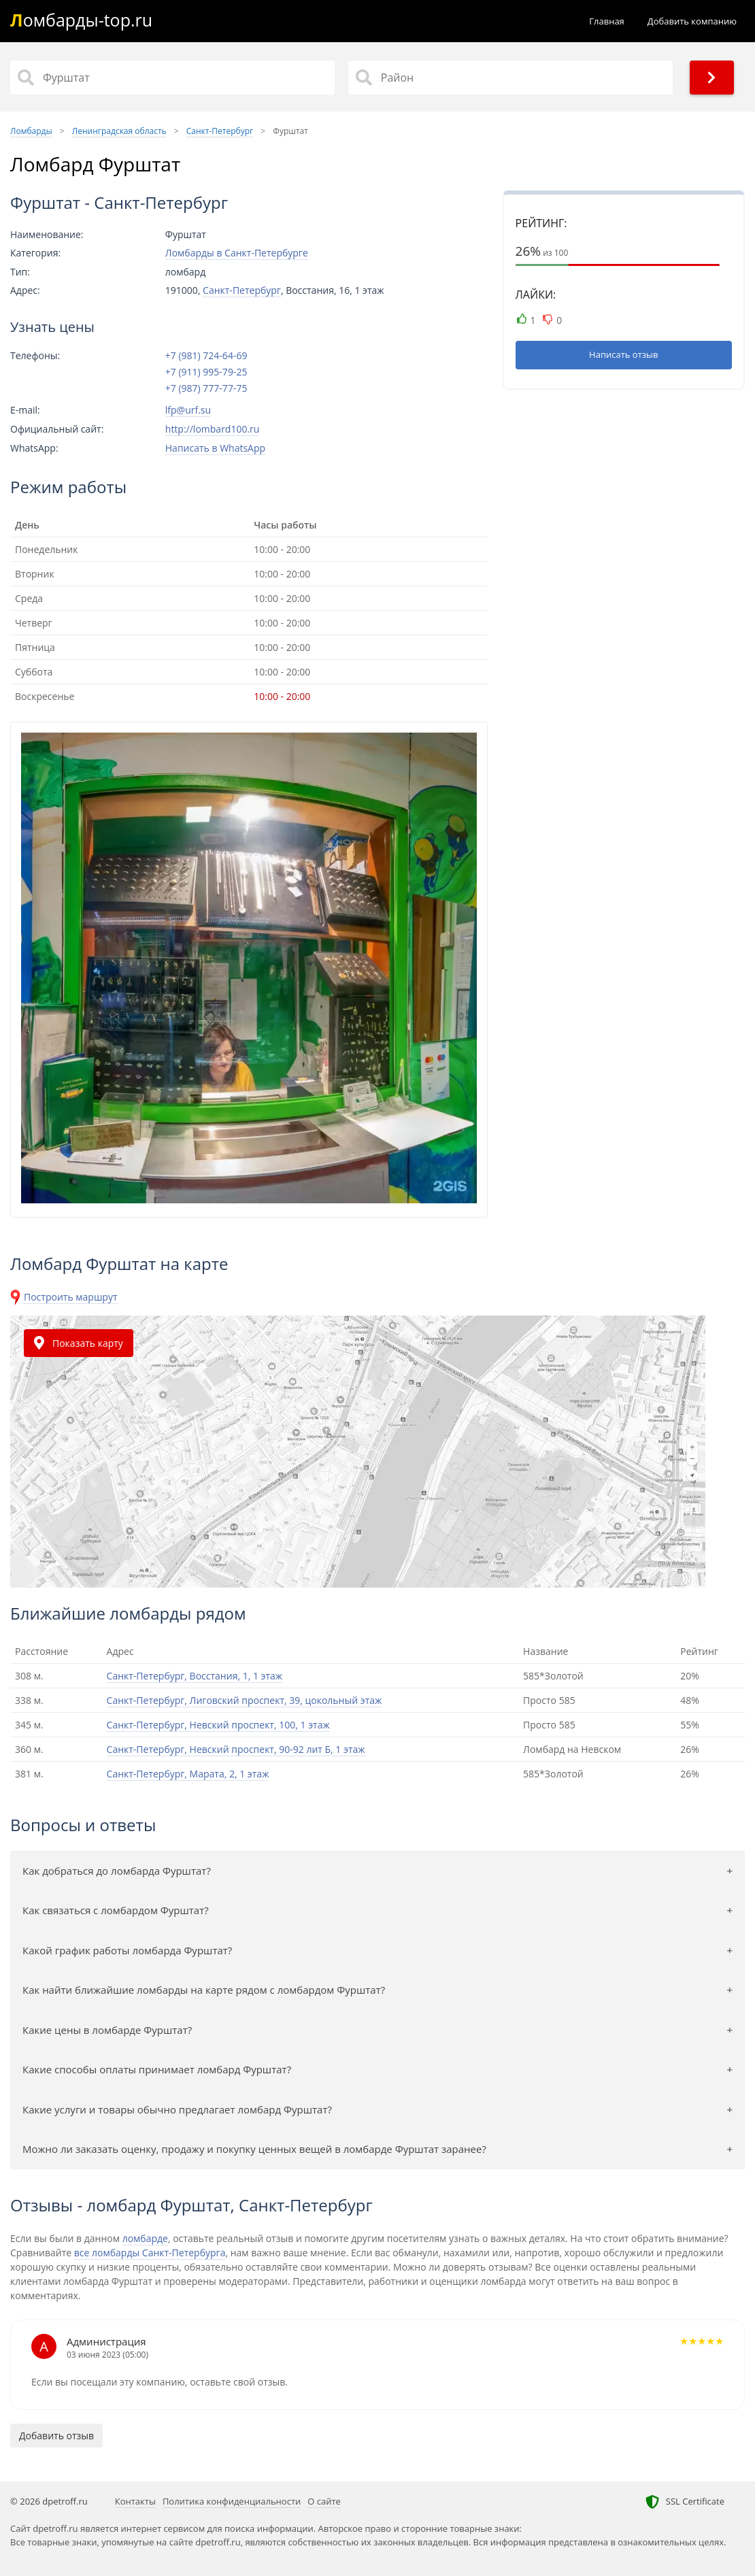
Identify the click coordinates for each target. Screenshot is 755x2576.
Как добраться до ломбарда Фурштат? (116, 1870)
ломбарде (145, 2238)
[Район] (510, 78)
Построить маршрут (71, 1296)
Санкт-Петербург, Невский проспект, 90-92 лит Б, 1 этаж (236, 1749)
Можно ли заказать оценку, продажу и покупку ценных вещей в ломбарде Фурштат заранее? (254, 2149)
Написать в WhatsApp (215, 447)
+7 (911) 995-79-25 (206, 372)
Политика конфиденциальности (232, 2501)
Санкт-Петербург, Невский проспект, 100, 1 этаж (218, 1724)
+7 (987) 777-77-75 (206, 388)
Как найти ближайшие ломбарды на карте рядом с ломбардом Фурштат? (203, 1989)
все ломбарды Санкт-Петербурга (150, 2252)
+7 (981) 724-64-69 (206, 356)
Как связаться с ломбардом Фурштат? (115, 1910)
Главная (606, 21)
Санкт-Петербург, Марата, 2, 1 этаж (188, 1773)
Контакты (135, 2501)
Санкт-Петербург (242, 290)
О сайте (324, 2501)
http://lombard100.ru (212, 428)
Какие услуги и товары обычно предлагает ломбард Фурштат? (177, 2109)
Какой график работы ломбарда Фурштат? (127, 1950)
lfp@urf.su (188, 409)
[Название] (172, 78)
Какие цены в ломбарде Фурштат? (107, 2030)
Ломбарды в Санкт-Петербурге (236, 252)
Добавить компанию (692, 21)
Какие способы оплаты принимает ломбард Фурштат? (156, 2069)
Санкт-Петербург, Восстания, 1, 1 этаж (195, 1675)
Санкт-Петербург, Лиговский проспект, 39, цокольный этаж (244, 1700)
